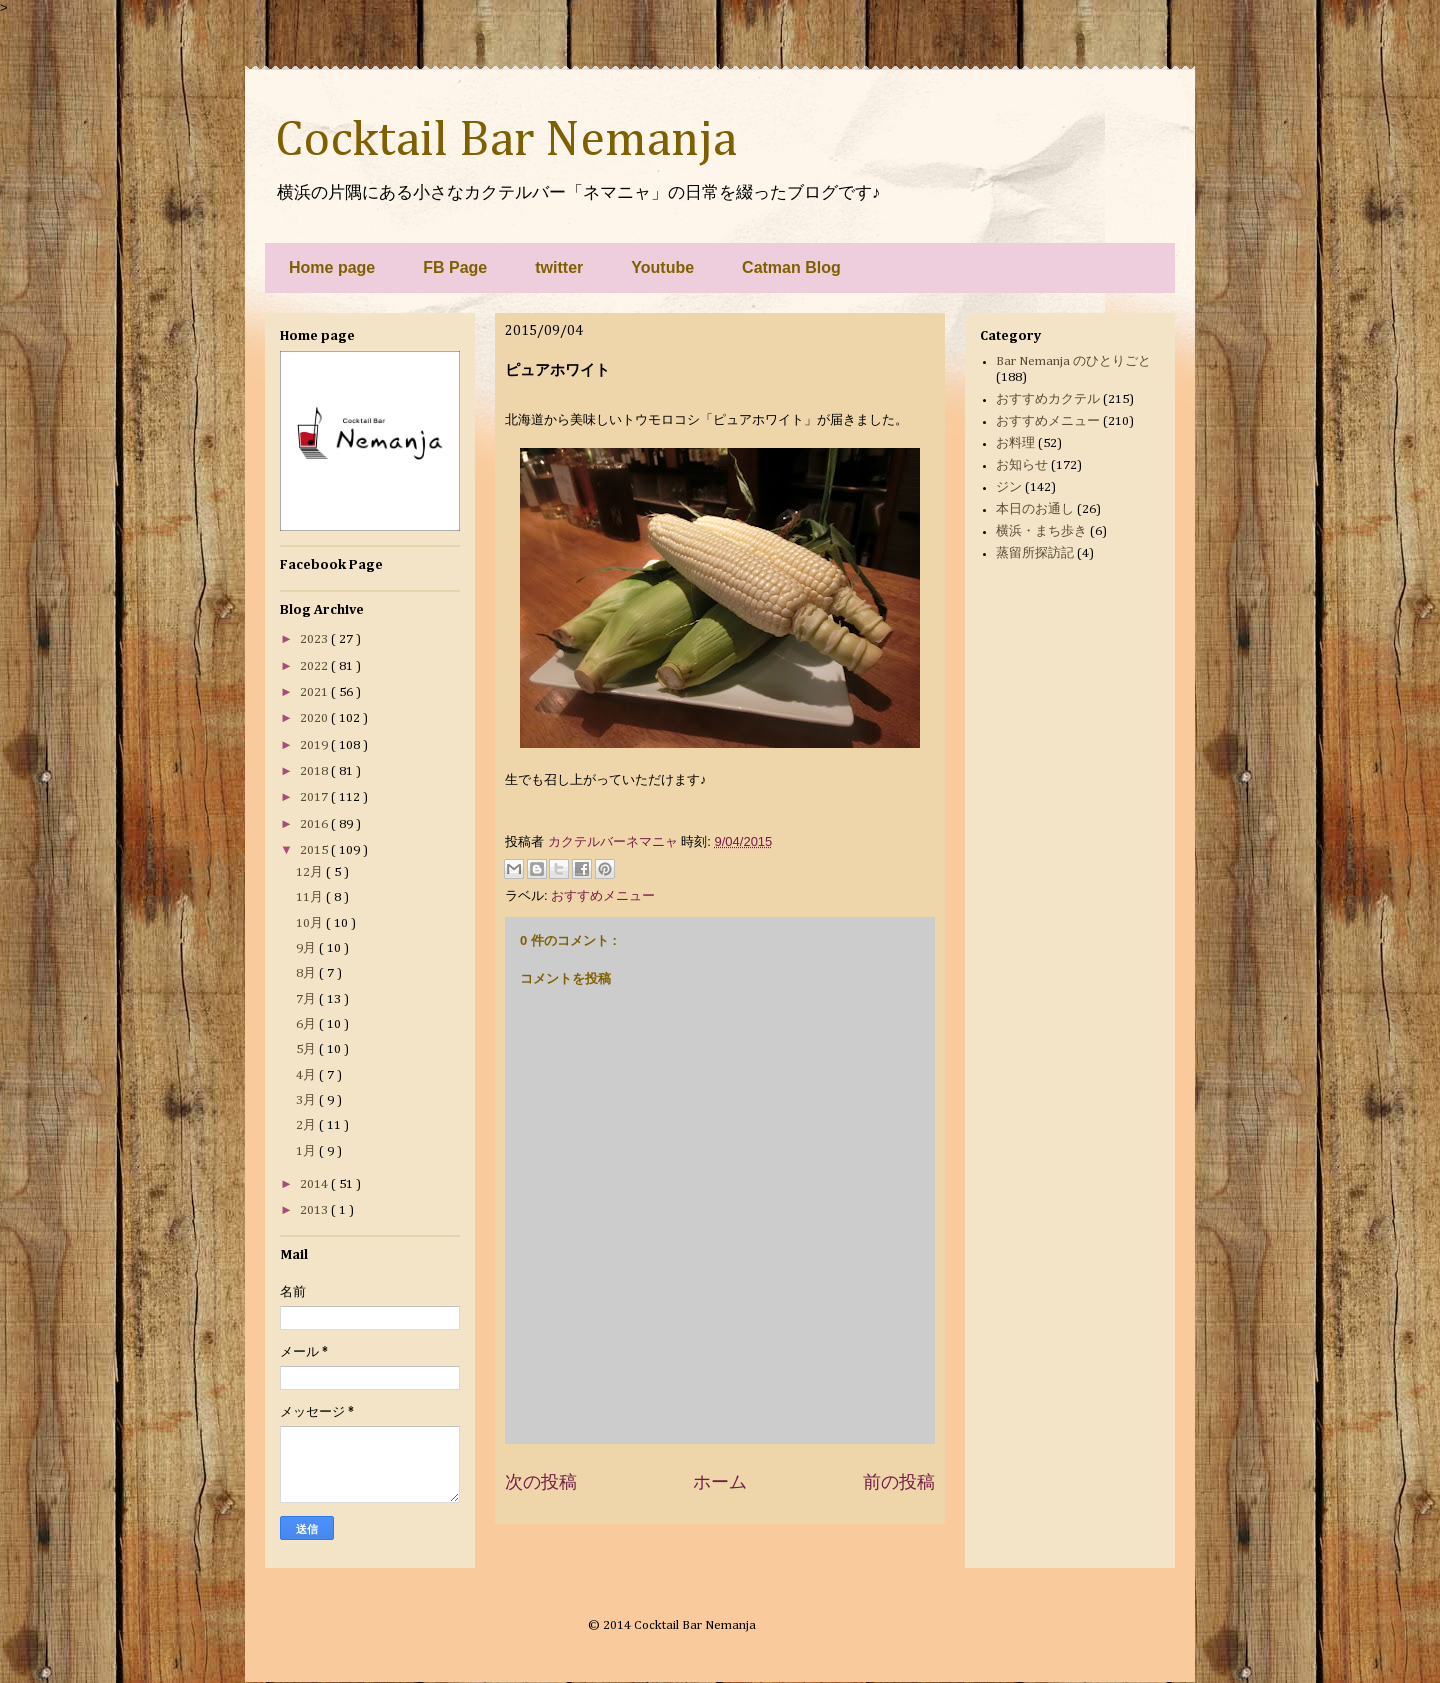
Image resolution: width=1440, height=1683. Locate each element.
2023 (315, 639)
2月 (307, 1125)
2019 (315, 745)
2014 (315, 1184)
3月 (307, 1100)
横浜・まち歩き (1041, 531)
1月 (307, 1151)
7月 (307, 999)
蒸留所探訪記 (1035, 553)
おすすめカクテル (1048, 399)
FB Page (455, 267)
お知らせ (1022, 465)
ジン (1009, 487)
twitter (559, 267)
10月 (311, 923)
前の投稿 (899, 1482)
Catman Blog (791, 267)
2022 (315, 666)
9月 (307, 948)
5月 (307, 1049)
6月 (307, 1024)
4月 (307, 1075)
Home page (332, 267)
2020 (315, 718)
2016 (315, 824)
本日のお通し (1035, 509)
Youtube (662, 267)
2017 (315, 797)
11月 (311, 897)
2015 (315, 850)
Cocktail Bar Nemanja (506, 141)
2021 (315, 692)
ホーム (720, 1482)
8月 (307, 973)
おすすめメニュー (603, 895)
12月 (311, 872)
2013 (315, 1210)
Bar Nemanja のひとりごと (1073, 361)
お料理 (1015, 443)
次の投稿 (541, 1482)
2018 (315, 771)
